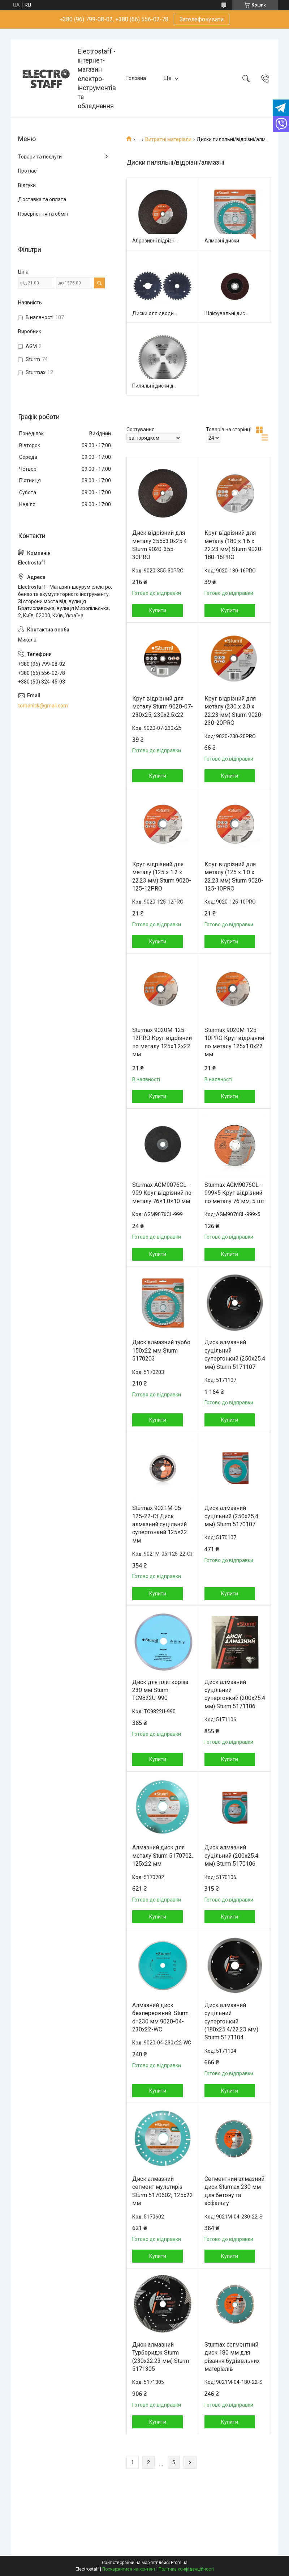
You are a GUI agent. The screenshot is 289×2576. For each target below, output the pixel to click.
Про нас (27, 171)
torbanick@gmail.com (43, 705)
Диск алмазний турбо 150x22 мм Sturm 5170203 (161, 1350)
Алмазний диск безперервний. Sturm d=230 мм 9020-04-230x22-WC (160, 2017)
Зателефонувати (202, 19)
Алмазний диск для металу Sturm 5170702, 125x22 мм (162, 1855)
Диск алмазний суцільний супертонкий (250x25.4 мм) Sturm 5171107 (234, 1354)
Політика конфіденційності (186, 2569)
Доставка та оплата (42, 199)
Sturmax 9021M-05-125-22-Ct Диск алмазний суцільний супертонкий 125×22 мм (159, 1524)
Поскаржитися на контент (128, 2569)
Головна (136, 78)
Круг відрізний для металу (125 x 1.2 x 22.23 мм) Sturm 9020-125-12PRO (161, 876)
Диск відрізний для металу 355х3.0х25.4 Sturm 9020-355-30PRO (159, 545)
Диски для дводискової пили (155, 313)
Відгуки (27, 185)
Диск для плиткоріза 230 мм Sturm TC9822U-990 (160, 1690)
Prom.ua (179, 2562)
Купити (157, 610)
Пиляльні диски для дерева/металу (155, 386)
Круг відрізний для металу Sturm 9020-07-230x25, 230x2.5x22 (162, 706)
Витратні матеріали (168, 139)
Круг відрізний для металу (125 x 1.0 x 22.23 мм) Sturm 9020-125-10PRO (233, 876)
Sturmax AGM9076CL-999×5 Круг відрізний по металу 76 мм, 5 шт (234, 1193)
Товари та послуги (40, 157)
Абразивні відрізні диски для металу (155, 241)
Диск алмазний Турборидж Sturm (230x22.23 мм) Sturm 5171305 (160, 2356)
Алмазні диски (221, 241)
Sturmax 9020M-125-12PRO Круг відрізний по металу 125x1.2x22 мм (162, 1042)
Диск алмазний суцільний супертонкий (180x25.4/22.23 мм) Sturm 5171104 (231, 2021)
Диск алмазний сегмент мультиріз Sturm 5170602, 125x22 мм (162, 2191)
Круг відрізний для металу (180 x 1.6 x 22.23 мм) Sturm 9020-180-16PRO (233, 545)
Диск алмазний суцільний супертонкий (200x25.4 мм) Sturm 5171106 (234, 1694)
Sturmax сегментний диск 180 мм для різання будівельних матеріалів (232, 2356)
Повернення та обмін (43, 214)
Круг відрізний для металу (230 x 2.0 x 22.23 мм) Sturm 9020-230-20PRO (233, 710)
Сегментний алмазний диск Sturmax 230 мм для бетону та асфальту (234, 2191)
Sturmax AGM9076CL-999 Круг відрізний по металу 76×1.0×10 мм (161, 1193)
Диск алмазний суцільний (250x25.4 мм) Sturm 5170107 (231, 1516)
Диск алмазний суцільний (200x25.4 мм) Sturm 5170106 (231, 1855)
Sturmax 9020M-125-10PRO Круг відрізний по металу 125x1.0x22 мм (234, 1042)
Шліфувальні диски (227, 313)
